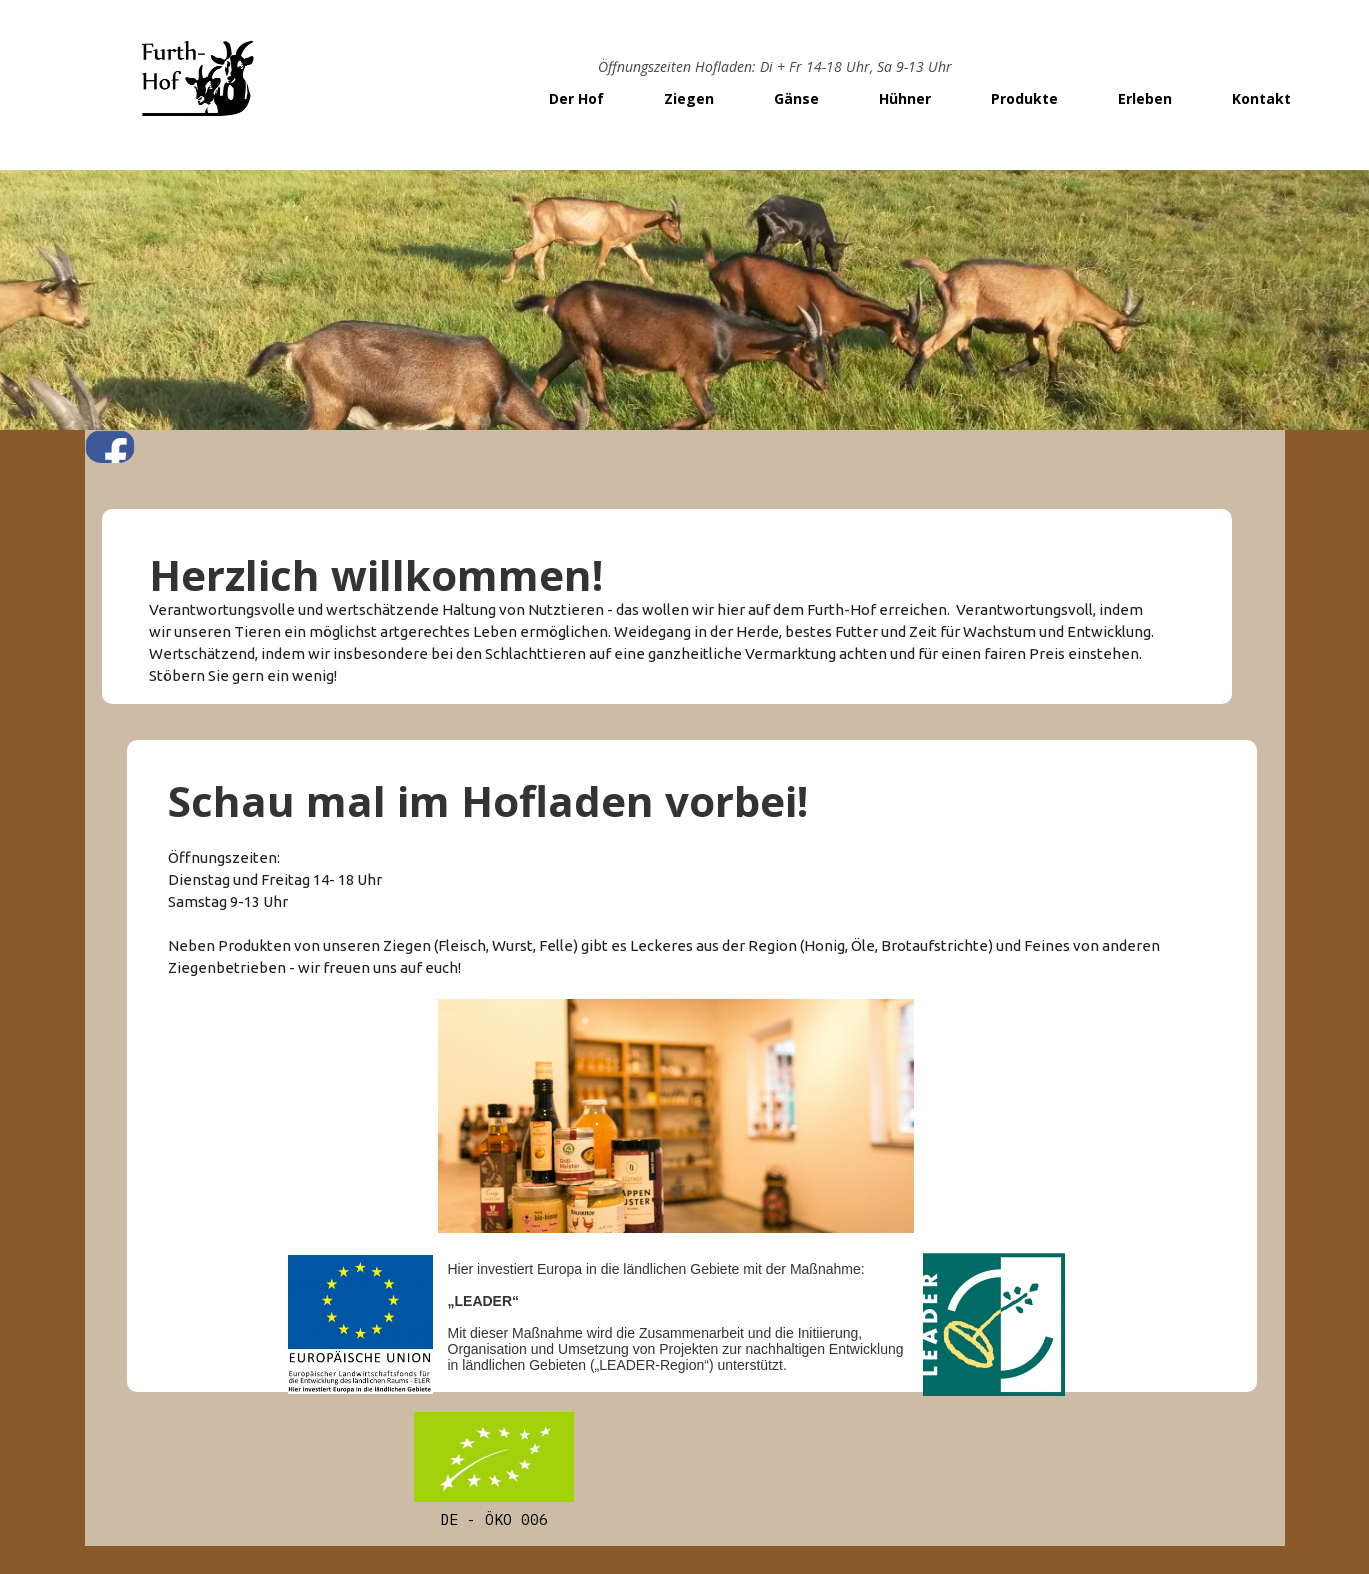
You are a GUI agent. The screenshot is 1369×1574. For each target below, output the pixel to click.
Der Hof (576, 98)
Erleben (1145, 98)
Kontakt (1261, 98)
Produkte (1024, 98)
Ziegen (689, 98)
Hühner (905, 98)
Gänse (796, 98)
